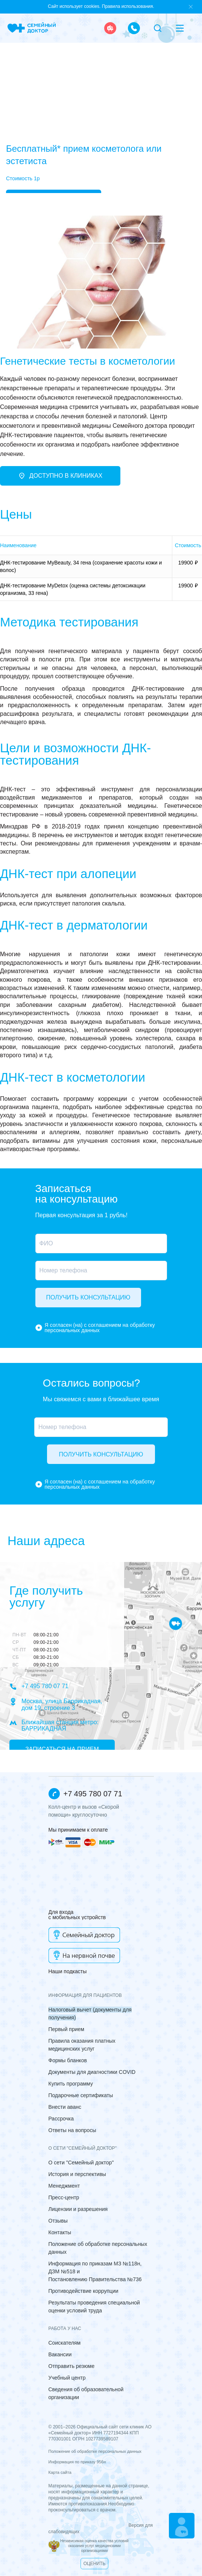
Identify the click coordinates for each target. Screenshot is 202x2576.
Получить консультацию (88, 1297)
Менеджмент (64, 2186)
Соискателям (65, 2343)
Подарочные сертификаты (81, 2095)
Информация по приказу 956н (77, 2462)
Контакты (60, 2232)
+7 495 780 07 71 (38, 1686)
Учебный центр (67, 2378)
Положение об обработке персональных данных (95, 2451)
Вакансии (60, 2354)
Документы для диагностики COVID (92, 2072)
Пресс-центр (64, 2197)
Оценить (95, 2563)
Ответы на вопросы (72, 2130)
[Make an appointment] (181, 2525)
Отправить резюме (72, 2366)
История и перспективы (77, 2174)
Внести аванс (65, 2107)
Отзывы (58, 2221)
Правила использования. (128, 6)
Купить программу (71, 2084)
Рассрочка (61, 2119)
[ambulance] (110, 28)
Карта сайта (60, 2472)
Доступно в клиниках (60, 476)
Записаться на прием (62, 1749)
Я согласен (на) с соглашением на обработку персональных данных (100, 1327)
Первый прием (66, 2029)
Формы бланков (68, 2060)
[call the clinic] (134, 28)
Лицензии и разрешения (78, 2209)
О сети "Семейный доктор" (81, 2162)
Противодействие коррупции (83, 2291)
